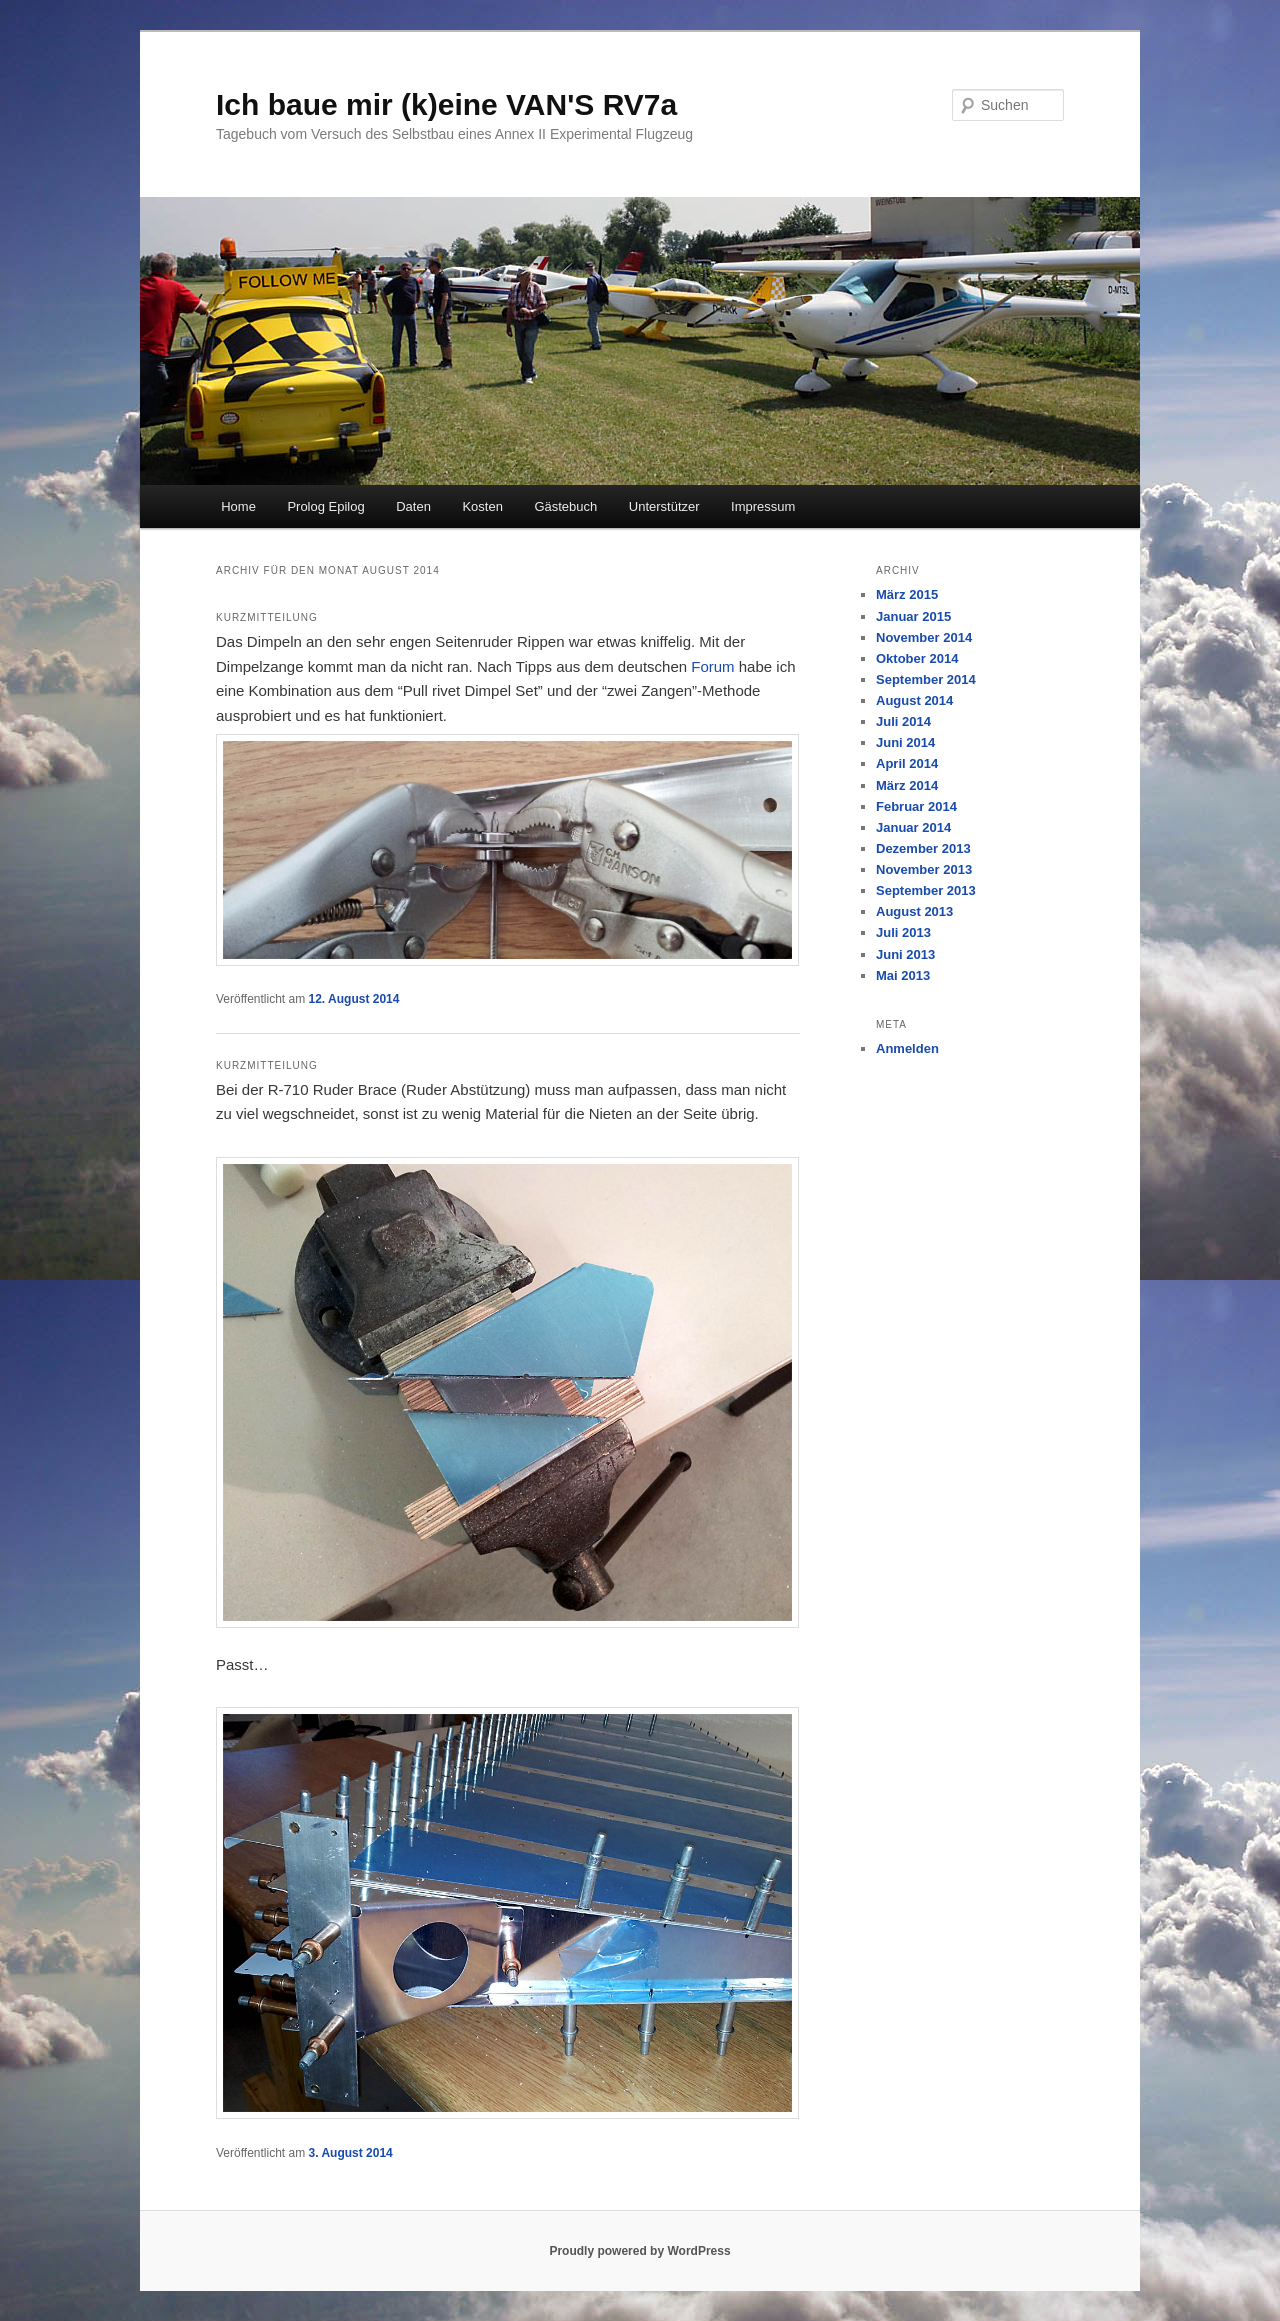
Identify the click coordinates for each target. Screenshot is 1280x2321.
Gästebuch (565, 506)
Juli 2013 (903, 932)
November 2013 (924, 869)
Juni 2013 (905, 954)
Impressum (763, 506)
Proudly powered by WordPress (639, 2251)
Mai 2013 (903, 975)
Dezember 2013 (923, 848)
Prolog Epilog (325, 506)
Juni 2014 (905, 742)
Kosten (482, 506)
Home (238, 506)
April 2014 (907, 763)
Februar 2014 (916, 806)
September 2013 (926, 890)
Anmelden (907, 1048)
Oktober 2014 (917, 658)
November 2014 (924, 637)
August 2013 (914, 911)
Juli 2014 (903, 721)
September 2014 (926, 679)
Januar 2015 (913, 616)
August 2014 (914, 700)
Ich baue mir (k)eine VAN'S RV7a (446, 104)
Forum (712, 666)
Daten (413, 506)
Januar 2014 (913, 827)
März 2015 (907, 594)
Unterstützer (664, 506)
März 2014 (907, 785)
